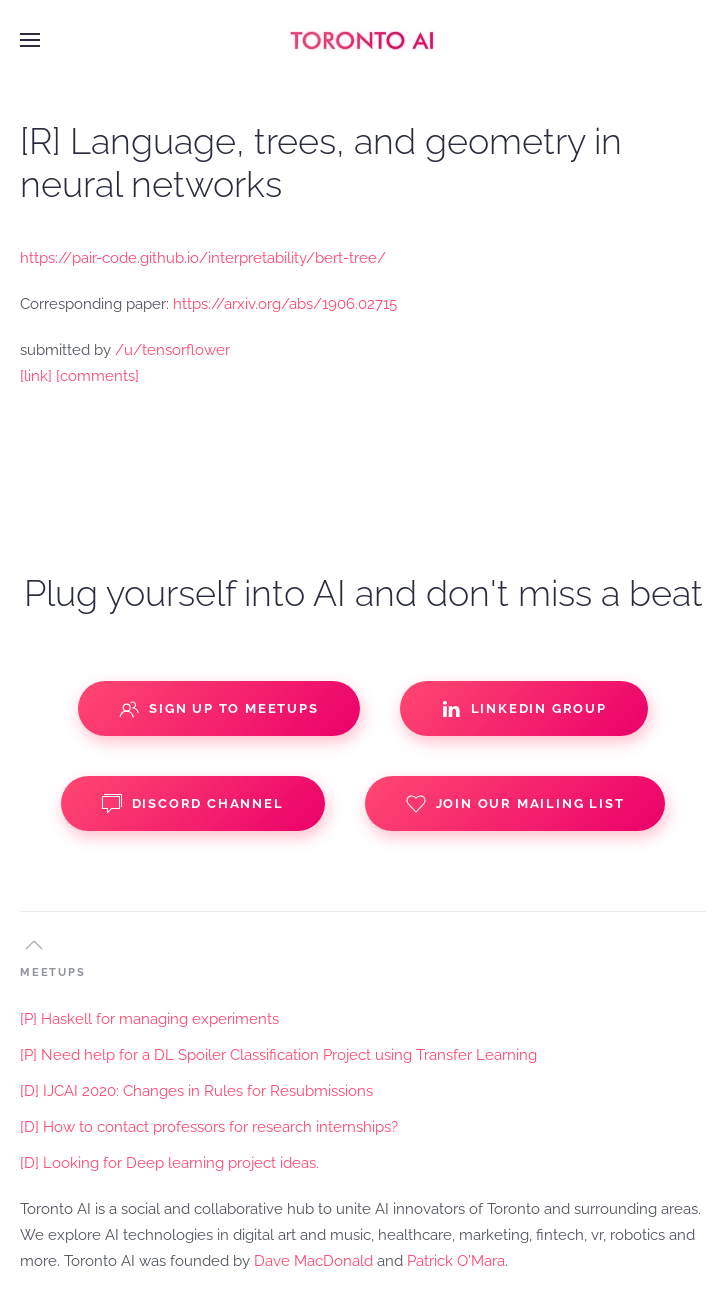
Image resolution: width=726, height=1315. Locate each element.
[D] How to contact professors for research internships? (209, 1127)
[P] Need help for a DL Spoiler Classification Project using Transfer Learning (278, 1055)
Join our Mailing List (515, 804)
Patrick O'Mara (456, 1261)
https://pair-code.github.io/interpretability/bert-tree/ (203, 258)
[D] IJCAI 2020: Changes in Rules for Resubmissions (196, 1091)
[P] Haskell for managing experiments (149, 1019)
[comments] (97, 376)
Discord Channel (193, 804)
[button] (30, 40)
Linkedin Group (524, 709)
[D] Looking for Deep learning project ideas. (169, 1163)
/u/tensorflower (172, 350)
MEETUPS (53, 972)
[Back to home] (363, 40)
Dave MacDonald (313, 1261)
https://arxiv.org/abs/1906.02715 (285, 304)
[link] (36, 376)
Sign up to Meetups (218, 709)
